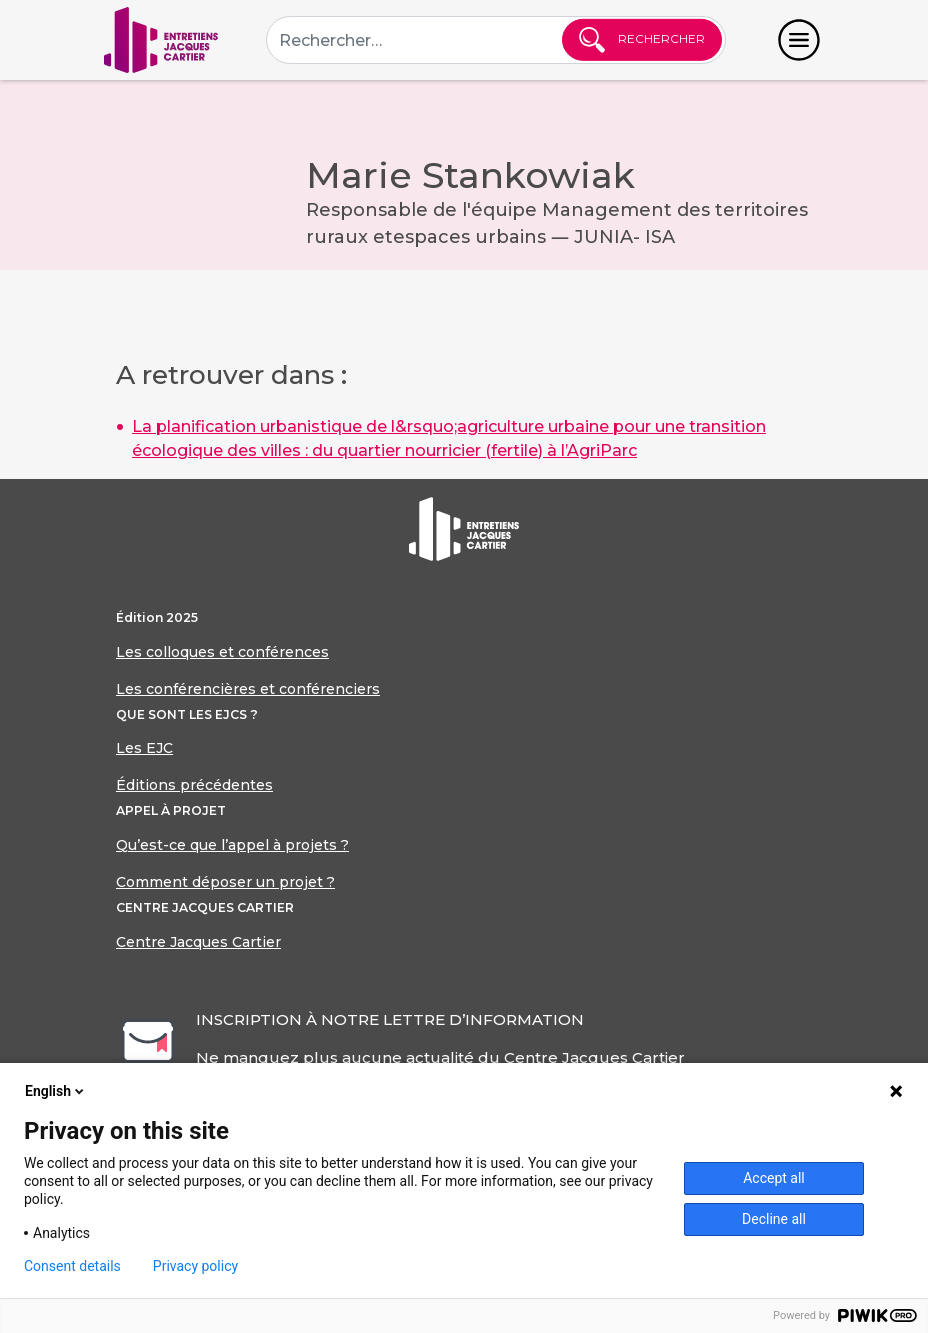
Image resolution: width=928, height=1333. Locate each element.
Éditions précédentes (194, 785)
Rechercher (642, 40)
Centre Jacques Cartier (198, 942)
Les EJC (144, 748)
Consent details (72, 1266)
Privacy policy (195, 1266)
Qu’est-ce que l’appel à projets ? (232, 845)
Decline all (774, 1219)
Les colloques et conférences (222, 652)
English (56, 1091)
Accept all (774, 1178)
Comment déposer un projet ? (225, 882)
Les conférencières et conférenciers (248, 689)
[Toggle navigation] (799, 40)
